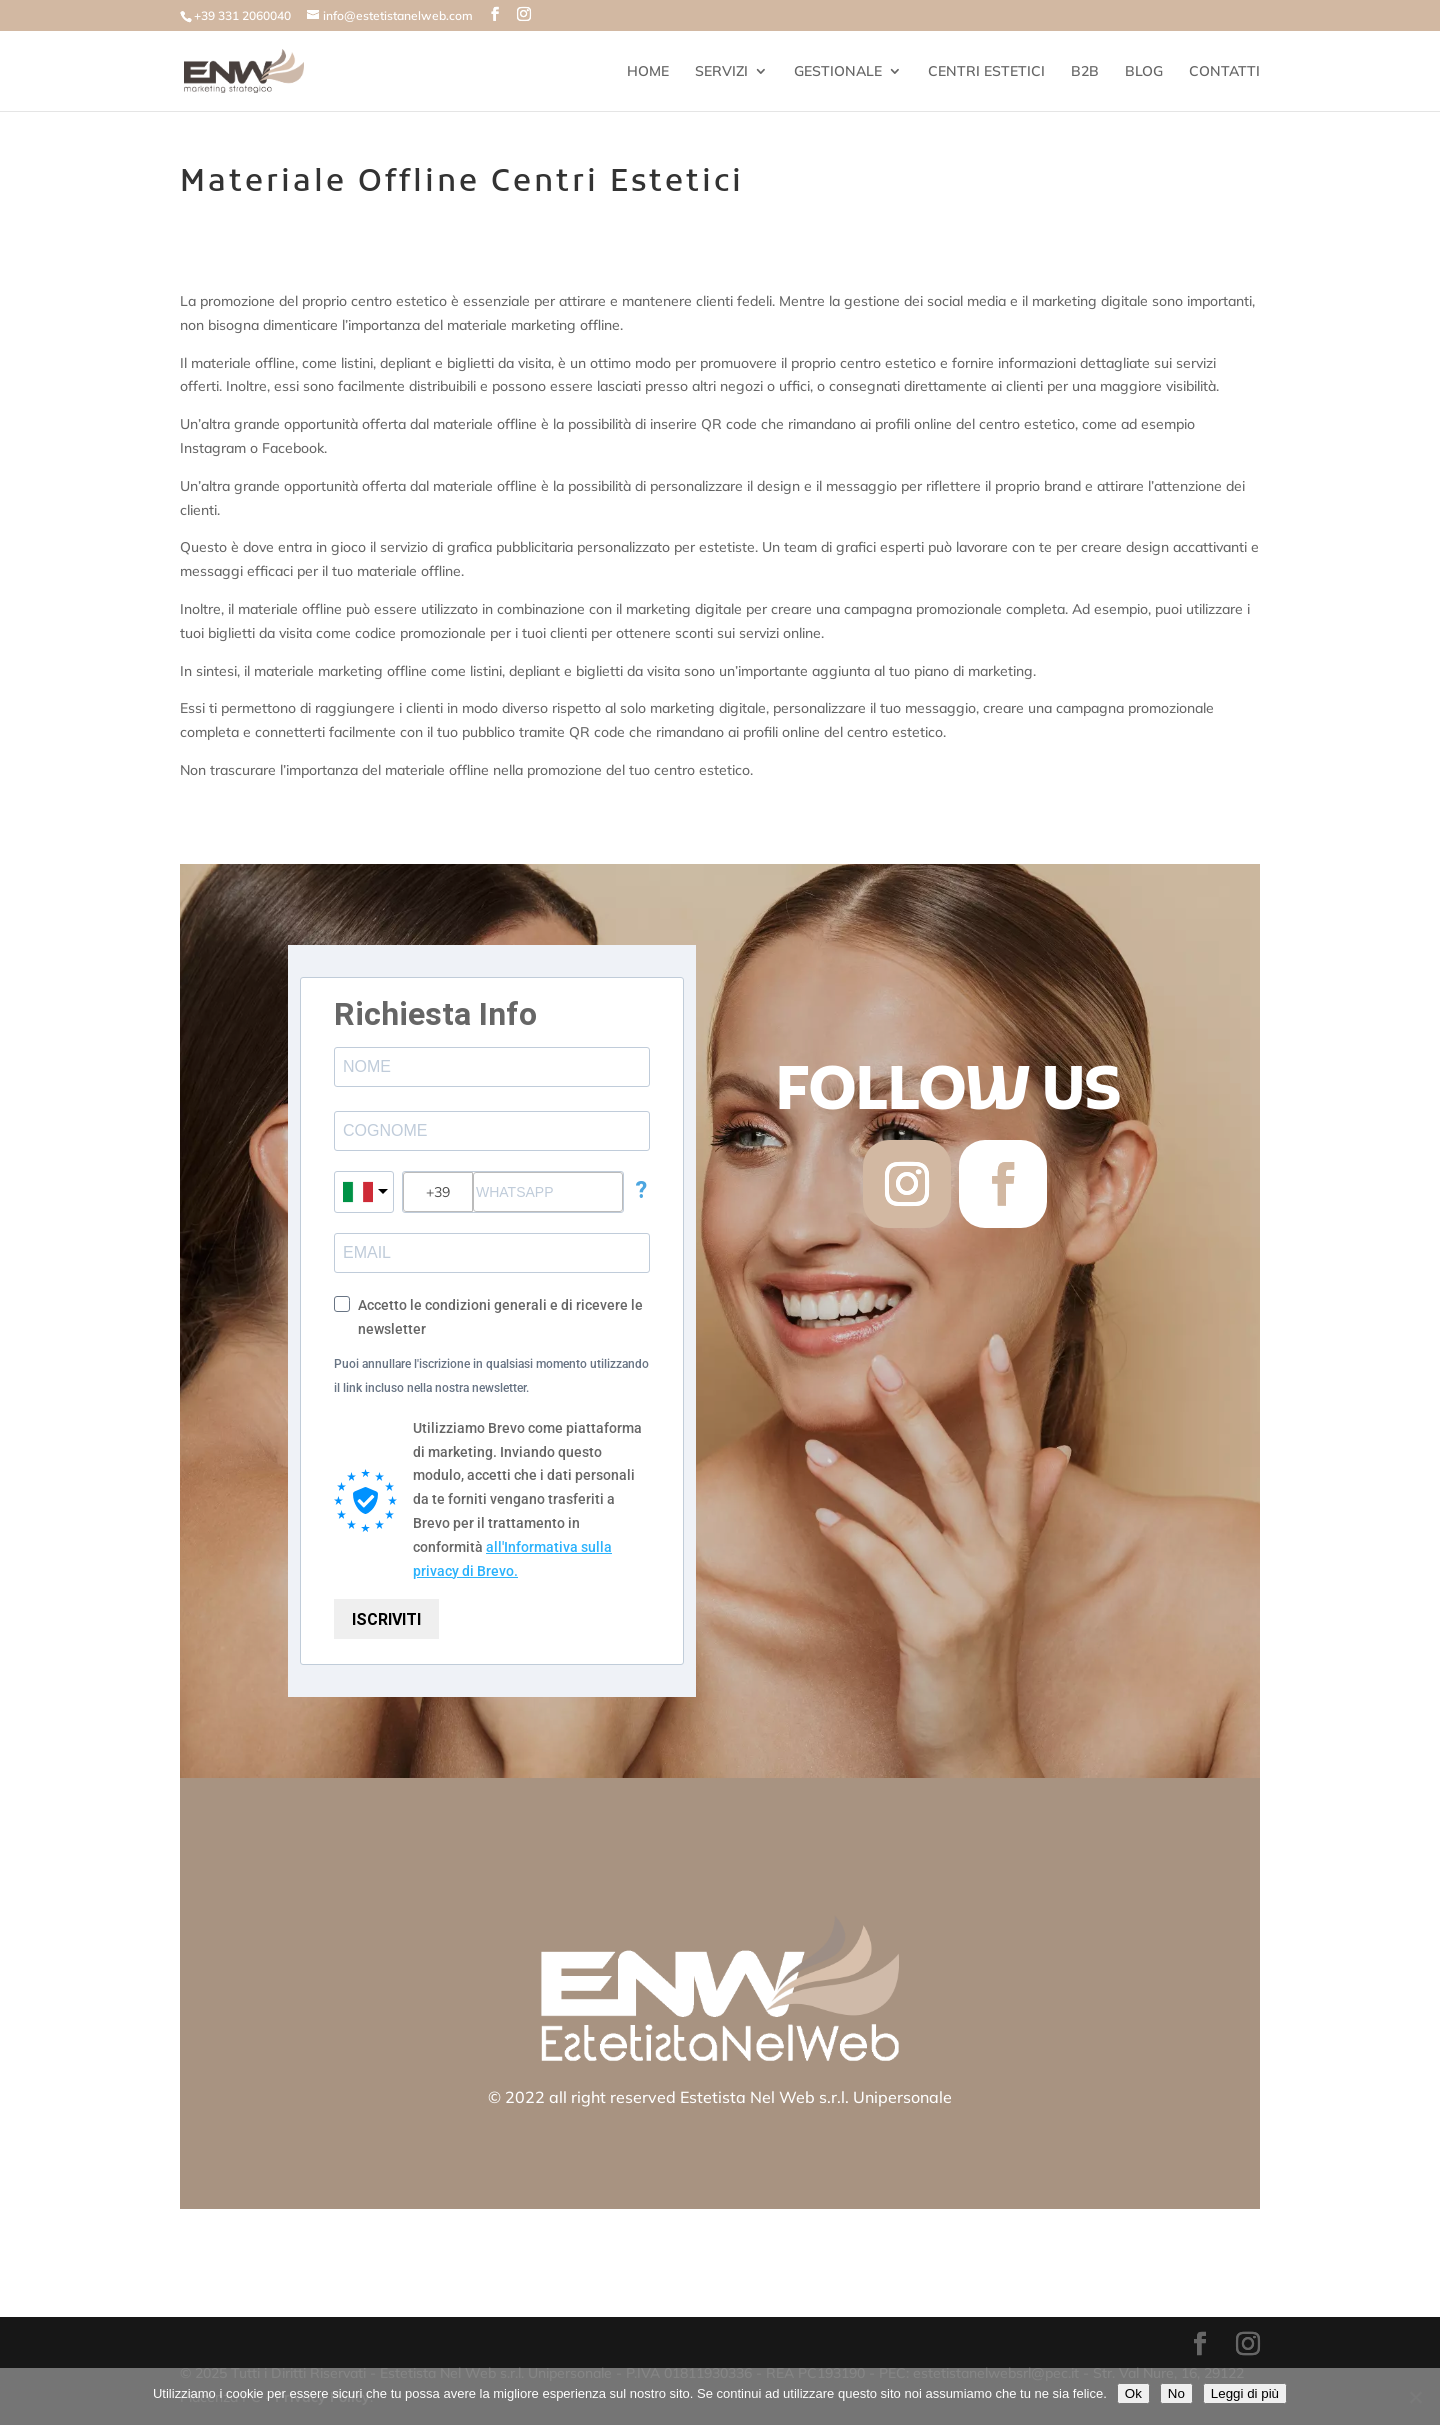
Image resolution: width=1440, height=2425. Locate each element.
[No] (1415, 2397)
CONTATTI (1224, 72)
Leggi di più (1245, 2393)
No (1176, 2393)
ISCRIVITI (386, 1619)
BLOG (1144, 72)
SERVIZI (721, 72)
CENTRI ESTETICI (986, 72)
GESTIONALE (838, 72)
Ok (1133, 2393)
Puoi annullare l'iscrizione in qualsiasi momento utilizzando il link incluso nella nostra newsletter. (491, 1376)
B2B (1085, 72)
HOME (648, 72)
